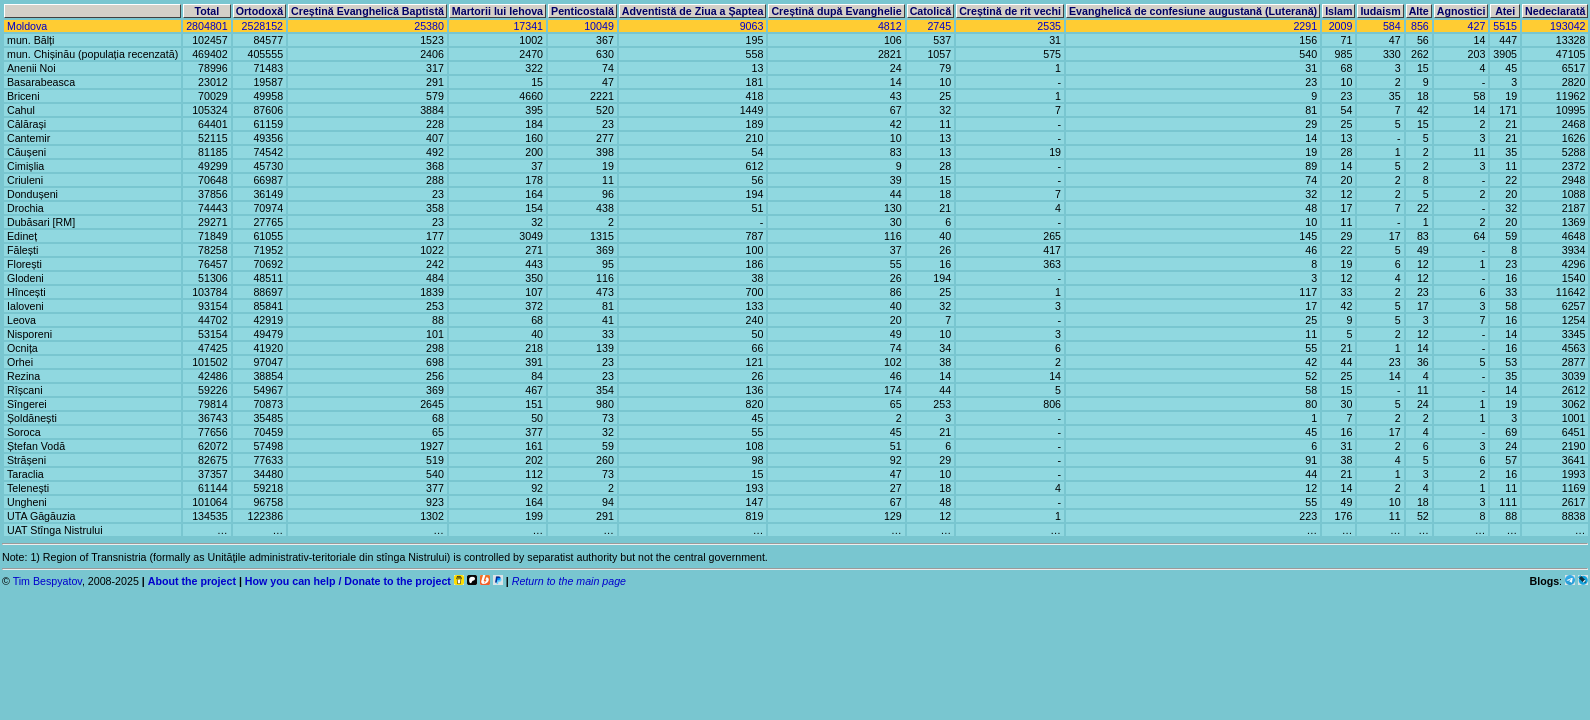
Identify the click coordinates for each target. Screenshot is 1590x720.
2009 (1341, 26)
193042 (1568, 26)
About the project (192, 581)
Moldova (27, 26)
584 (1392, 26)
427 (1477, 26)
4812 (890, 26)
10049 (599, 26)
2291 (1305, 26)
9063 (752, 26)
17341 (528, 26)
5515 (1505, 26)
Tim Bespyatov (47, 581)
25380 (429, 26)
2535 (1049, 26)
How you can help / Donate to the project (348, 581)
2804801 (207, 26)
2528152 (263, 26)
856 (1420, 26)
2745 (939, 26)
